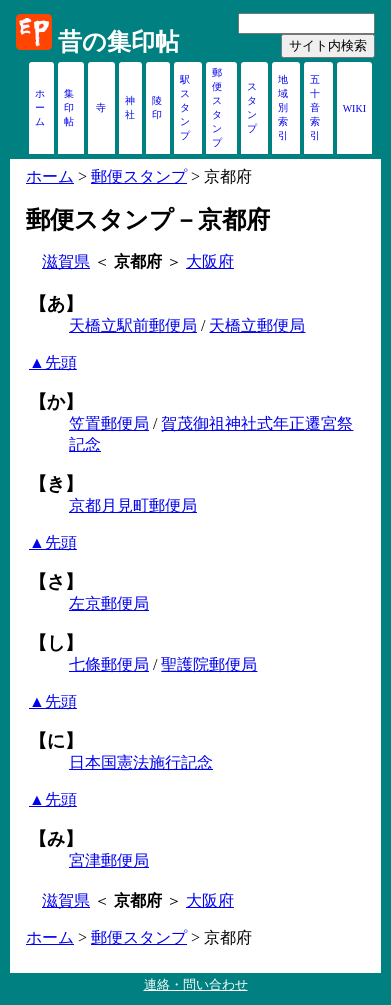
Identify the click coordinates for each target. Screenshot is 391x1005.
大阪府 (210, 261)
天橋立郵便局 (257, 325)
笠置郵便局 (109, 423)
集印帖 (69, 107)
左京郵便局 (109, 603)
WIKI (354, 108)
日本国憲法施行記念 (141, 762)
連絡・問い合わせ (196, 984)
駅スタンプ (185, 107)
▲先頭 (53, 362)
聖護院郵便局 (209, 664)
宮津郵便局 (109, 860)
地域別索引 (283, 107)
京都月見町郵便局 (133, 505)
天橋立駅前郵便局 (133, 325)
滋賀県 (66, 261)
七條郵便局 (109, 664)
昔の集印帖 (118, 42)
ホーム (40, 107)
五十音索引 (315, 107)
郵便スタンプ (139, 176)
